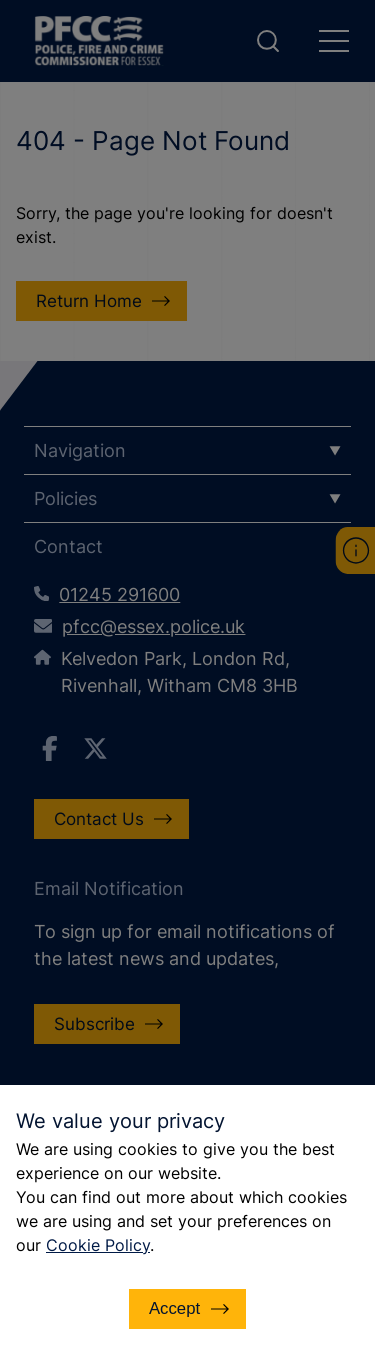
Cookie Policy (98, 1245)
